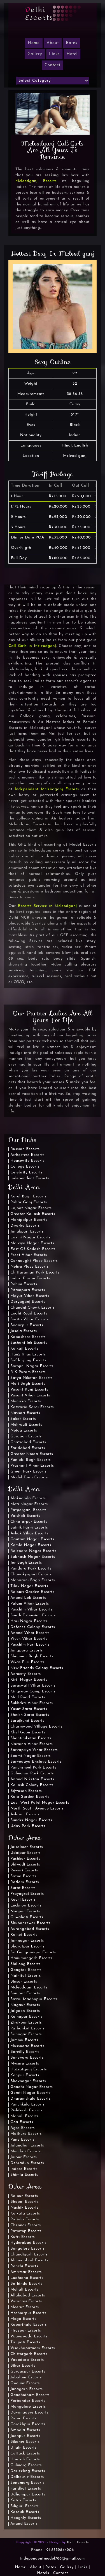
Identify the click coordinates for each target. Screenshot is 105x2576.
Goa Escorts (21, 2122)
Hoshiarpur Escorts (28, 2313)
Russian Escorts (25, 1149)
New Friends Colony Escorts (36, 1668)
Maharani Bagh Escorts (32, 1580)
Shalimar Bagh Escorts (31, 1656)
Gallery (34, 54)
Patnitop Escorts (25, 2231)
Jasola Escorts (23, 1331)
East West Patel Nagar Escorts (39, 1803)
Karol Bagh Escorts (28, 1196)
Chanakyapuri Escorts (31, 1574)
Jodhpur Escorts (25, 2436)
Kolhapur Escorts (26, 2017)
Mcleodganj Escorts (36, 181)
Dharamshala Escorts (30, 2099)
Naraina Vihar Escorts (31, 1744)
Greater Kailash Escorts (32, 1214)
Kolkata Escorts (25, 2213)
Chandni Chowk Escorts (32, 1308)
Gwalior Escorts (25, 2383)
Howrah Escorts (25, 2459)
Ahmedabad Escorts (29, 2260)
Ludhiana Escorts (26, 2278)
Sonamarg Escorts (27, 2483)
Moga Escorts (23, 2319)
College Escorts (24, 1167)
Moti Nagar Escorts (29, 1504)
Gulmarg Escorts (26, 2465)
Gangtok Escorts (25, 1970)
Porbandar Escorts (27, 2401)
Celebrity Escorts (26, 1172)
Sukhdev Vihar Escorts (31, 1703)
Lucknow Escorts (25, 1905)
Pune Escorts (22, 2140)
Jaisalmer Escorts (26, 1847)
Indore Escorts (24, 2169)
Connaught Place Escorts (34, 1261)
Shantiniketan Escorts (30, 1738)
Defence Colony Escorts (32, 1627)
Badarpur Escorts (26, 1325)
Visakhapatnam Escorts (32, 2348)
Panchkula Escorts (27, 2104)
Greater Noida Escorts (31, 1454)
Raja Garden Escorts (30, 1797)
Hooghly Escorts (25, 2518)
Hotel (72, 54)
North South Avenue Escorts (37, 1808)
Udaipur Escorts (25, 1853)
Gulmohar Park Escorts (32, 1773)
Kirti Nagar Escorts (28, 1680)
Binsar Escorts (23, 1982)
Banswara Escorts (26, 2058)
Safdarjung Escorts (28, 1360)
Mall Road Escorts (27, 1697)
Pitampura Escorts (27, 1290)
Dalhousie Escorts (27, 2477)
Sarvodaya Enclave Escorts (36, 1762)
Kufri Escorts (22, 2237)
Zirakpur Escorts (26, 2022)
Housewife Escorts (27, 1161)
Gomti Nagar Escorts (30, 2093)
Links (54, 54)
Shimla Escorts (24, 2175)
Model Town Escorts (29, 1477)
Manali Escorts (24, 2116)
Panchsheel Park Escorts (33, 1767)
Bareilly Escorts (24, 2052)
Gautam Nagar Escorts (32, 1539)
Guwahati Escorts (26, 1917)
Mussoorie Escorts (27, 2046)
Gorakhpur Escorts (27, 2424)
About (52, 43)
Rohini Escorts (23, 1284)
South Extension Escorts (33, 1615)
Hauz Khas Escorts (28, 1354)
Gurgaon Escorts (26, 1436)
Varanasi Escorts (26, 2301)
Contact (52, 65)
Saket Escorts (23, 1419)
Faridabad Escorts (27, 1448)
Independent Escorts (29, 1178)
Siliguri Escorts (24, 2506)
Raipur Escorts (24, 2196)
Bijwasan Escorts (26, 1791)
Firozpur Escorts (25, 2330)
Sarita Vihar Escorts (29, 1319)
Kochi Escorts (23, 1900)
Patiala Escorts (24, 2219)
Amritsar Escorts (26, 2272)
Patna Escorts (23, 2418)
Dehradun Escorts (27, 2163)
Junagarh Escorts (26, 2389)
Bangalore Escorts (27, 2249)
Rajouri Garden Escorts (32, 1592)
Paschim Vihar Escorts (31, 1609)
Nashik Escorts (24, 2208)
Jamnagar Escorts (27, 1941)
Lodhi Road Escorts (28, 1313)
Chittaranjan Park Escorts (34, 1272)
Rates (71, 43)
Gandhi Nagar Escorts (31, 2087)
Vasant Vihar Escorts (30, 1395)
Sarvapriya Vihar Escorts (34, 1750)
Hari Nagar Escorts (28, 1621)
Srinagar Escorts (26, 2034)
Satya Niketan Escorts (31, 1378)
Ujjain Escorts (23, 2448)
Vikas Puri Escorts (27, 1662)
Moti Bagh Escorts (27, 1384)
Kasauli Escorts (24, 2512)
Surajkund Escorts (27, 1721)
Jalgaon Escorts (25, 2011)
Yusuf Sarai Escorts (28, 1709)
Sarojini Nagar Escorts (31, 1366)
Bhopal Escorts (24, 2202)
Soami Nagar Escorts (30, 1756)
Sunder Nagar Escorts (31, 1820)
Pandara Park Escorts (31, 1568)
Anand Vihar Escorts (30, 1633)
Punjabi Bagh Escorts (30, 1460)
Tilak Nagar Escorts (29, 1586)
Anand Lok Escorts (28, 1598)
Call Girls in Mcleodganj (32, 646)
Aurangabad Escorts (29, 1929)
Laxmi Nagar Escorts (30, 1237)
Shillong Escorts (25, 1964)
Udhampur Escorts (27, 2494)
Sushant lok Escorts (28, 1343)
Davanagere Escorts (29, 2412)
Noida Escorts (23, 1430)
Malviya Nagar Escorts (32, 1243)
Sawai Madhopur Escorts (33, 1999)
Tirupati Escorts (25, 2342)
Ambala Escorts (25, 2430)
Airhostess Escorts (27, 1155)
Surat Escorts (23, 1888)
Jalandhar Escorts (27, 2145)
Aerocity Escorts (25, 1674)
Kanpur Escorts (24, 2075)
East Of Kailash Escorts (32, 1249)
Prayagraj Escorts (27, 1894)
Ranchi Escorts (24, 2266)
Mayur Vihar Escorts (29, 1296)
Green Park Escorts (28, 1471)
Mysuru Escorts (24, 2063)
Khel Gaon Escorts (27, 1732)
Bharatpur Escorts (27, 1946)
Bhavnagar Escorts (28, 2081)
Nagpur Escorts (25, 1911)
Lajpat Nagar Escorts (31, 1208)
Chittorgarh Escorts (28, 2354)
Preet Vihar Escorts (28, 1255)
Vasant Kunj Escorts (29, 1390)
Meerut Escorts (24, 2307)
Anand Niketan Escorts (32, 1779)
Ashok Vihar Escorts (29, 1533)
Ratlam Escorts (24, 1882)
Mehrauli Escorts (26, 1425)
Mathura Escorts (26, 2134)
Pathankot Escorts (27, 2028)
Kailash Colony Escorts (31, 1785)
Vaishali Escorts (25, 1516)
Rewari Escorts (24, 1870)
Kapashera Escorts (28, 1337)
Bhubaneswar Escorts (30, 1923)
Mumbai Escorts (25, 2151)
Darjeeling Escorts (27, 2471)
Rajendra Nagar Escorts (33, 1551)
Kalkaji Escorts (24, 1349)
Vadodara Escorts (27, 2360)
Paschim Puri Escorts (30, 1645)
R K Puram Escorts (28, 1372)
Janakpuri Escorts (27, 1231)
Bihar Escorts (22, 2366)
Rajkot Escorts (24, 1935)
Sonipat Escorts (25, 1993)
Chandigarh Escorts (29, 2254)
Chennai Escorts (25, 2225)
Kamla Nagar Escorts (30, 1545)
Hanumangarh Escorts (31, 1958)
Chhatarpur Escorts (28, 1522)
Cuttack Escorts (25, 2453)
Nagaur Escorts (25, 2005)
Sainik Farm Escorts (29, 1527)
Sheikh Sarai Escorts (29, 1715)
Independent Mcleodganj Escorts (47, 789)
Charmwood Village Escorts (36, 1726)
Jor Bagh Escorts (26, 1563)
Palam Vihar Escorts (29, 1604)
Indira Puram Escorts (30, 1278)
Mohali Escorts (24, 2290)
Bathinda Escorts (26, 2284)
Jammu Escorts (24, 2040)
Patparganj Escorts (28, 1510)
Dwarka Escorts (25, 1226)
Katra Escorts (23, 2500)
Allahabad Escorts (27, 2295)
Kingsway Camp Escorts (32, 1691)
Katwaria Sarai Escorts (32, 1407)
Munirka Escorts (25, 1401)
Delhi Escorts (78, 2542)
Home (20, 2567)
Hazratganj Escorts (28, 2069)
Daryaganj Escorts (27, 1302)
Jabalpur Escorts (26, 2377)
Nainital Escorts (25, 1976)
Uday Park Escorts (27, 1826)
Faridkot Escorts (25, 2489)
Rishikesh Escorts (26, 2110)
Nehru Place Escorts (29, 1267)
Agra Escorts (22, 2128)
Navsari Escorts (25, 1413)
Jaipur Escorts (23, 2157)
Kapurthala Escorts (28, 2325)
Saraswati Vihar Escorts (32, 1686)
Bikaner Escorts (24, 2442)
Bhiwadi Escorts (25, 1864)
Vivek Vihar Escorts (28, 1639)
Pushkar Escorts (25, 1859)
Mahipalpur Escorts (28, 1220)
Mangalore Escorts (28, 2407)
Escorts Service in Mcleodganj (47, 906)
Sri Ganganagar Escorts (33, 1952)
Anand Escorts (24, 2524)
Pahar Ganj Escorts (28, 1202)
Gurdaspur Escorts (27, 2371)
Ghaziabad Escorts (28, 1442)
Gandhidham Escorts (30, 2395)
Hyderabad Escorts (28, 2243)
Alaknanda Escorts (28, 1498)
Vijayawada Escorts (28, 2336)
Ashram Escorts (24, 1814)
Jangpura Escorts (26, 1650)
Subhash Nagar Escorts (32, 1557)
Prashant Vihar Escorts (32, 1466)
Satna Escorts (23, 1876)
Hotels (43, 2573)
